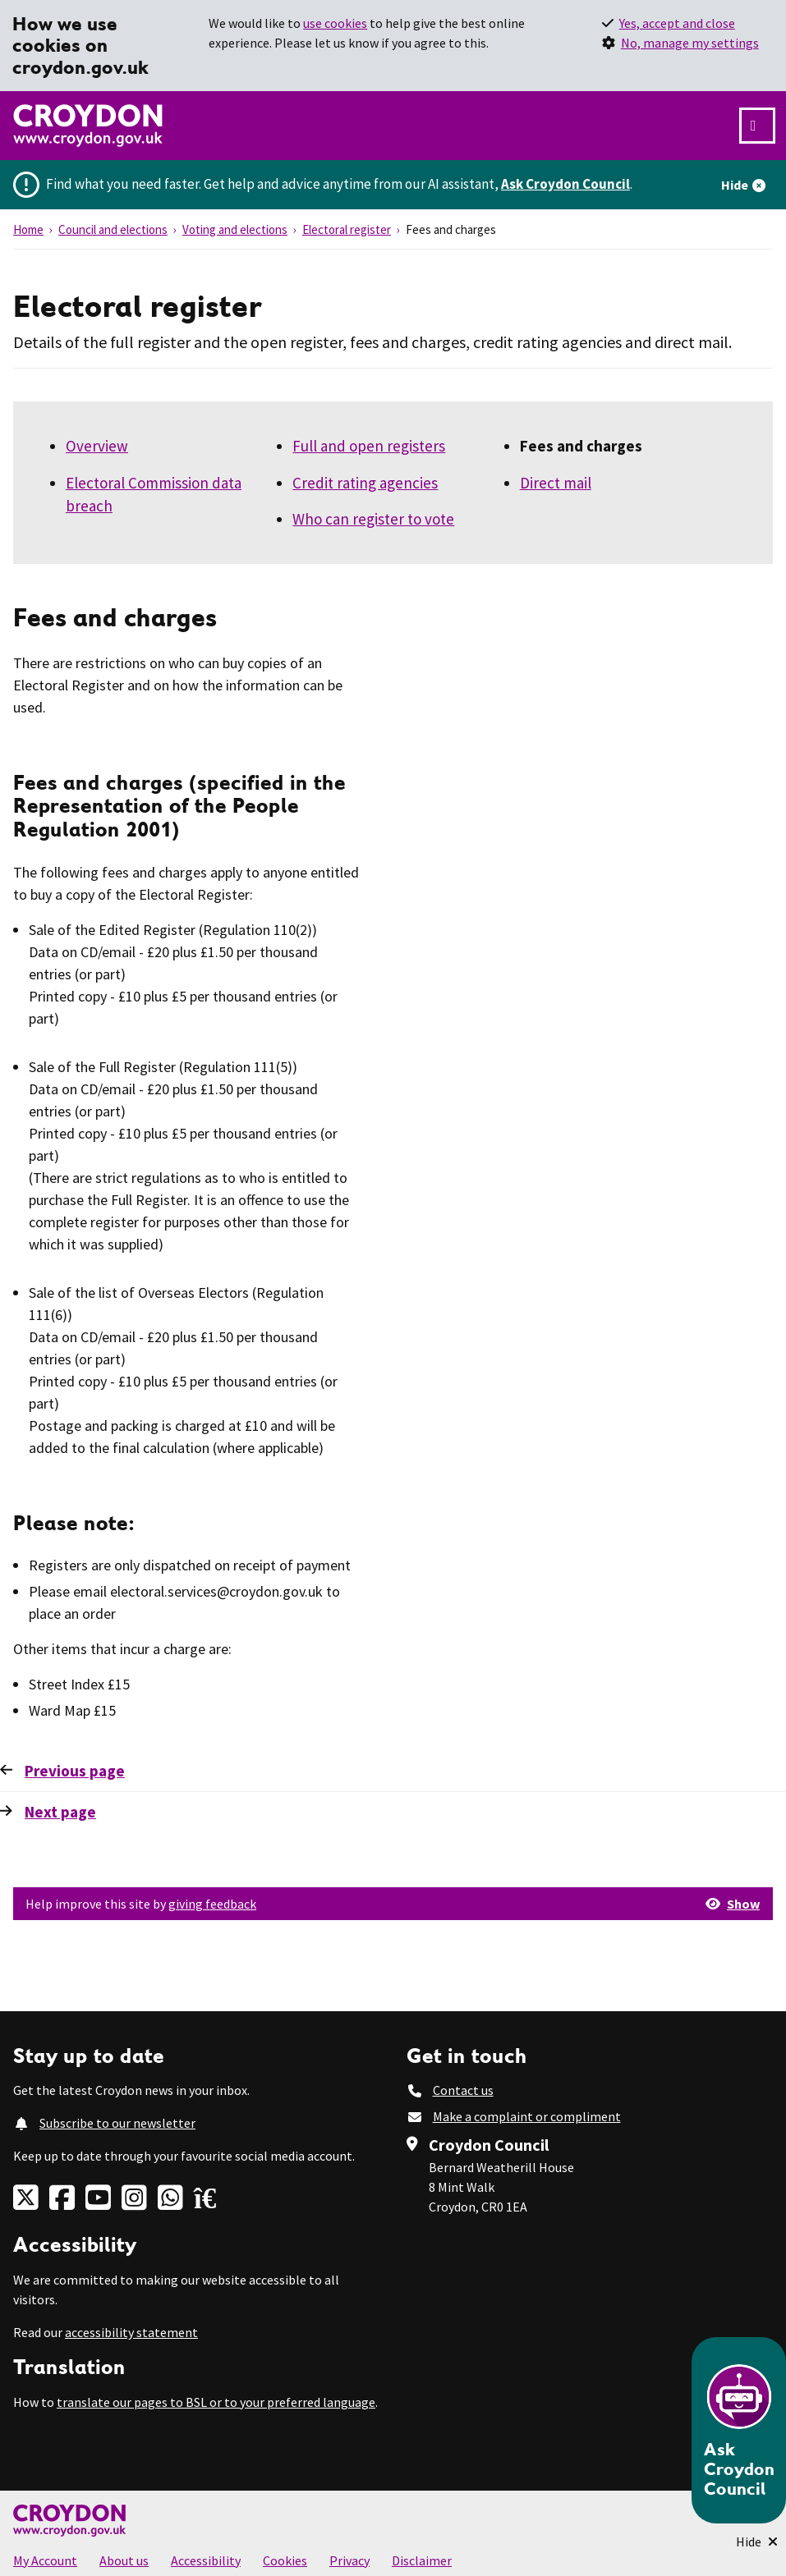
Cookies (285, 2560)
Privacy (349, 2560)
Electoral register (346, 229)
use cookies (335, 23)
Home (28, 229)
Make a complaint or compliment (527, 2116)
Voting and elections (234, 229)
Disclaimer (422, 2560)
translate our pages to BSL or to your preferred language (216, 2402)
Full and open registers (368, 446)
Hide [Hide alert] (734, 184)
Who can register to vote (373, 519)
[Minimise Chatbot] (757, 2541)
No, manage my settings (690, 42)
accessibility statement (131, 2332)
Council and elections (113, 229)
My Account (45, 2560)
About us (124, 2560)
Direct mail (555, 483)
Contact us (463, 2090)
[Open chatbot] (739, 2430)
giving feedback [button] (212, 1903)
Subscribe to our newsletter (117, 2123)
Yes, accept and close (677, 23)
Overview (97, 446)
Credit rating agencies (365, 483)
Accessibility (206, 2560)
